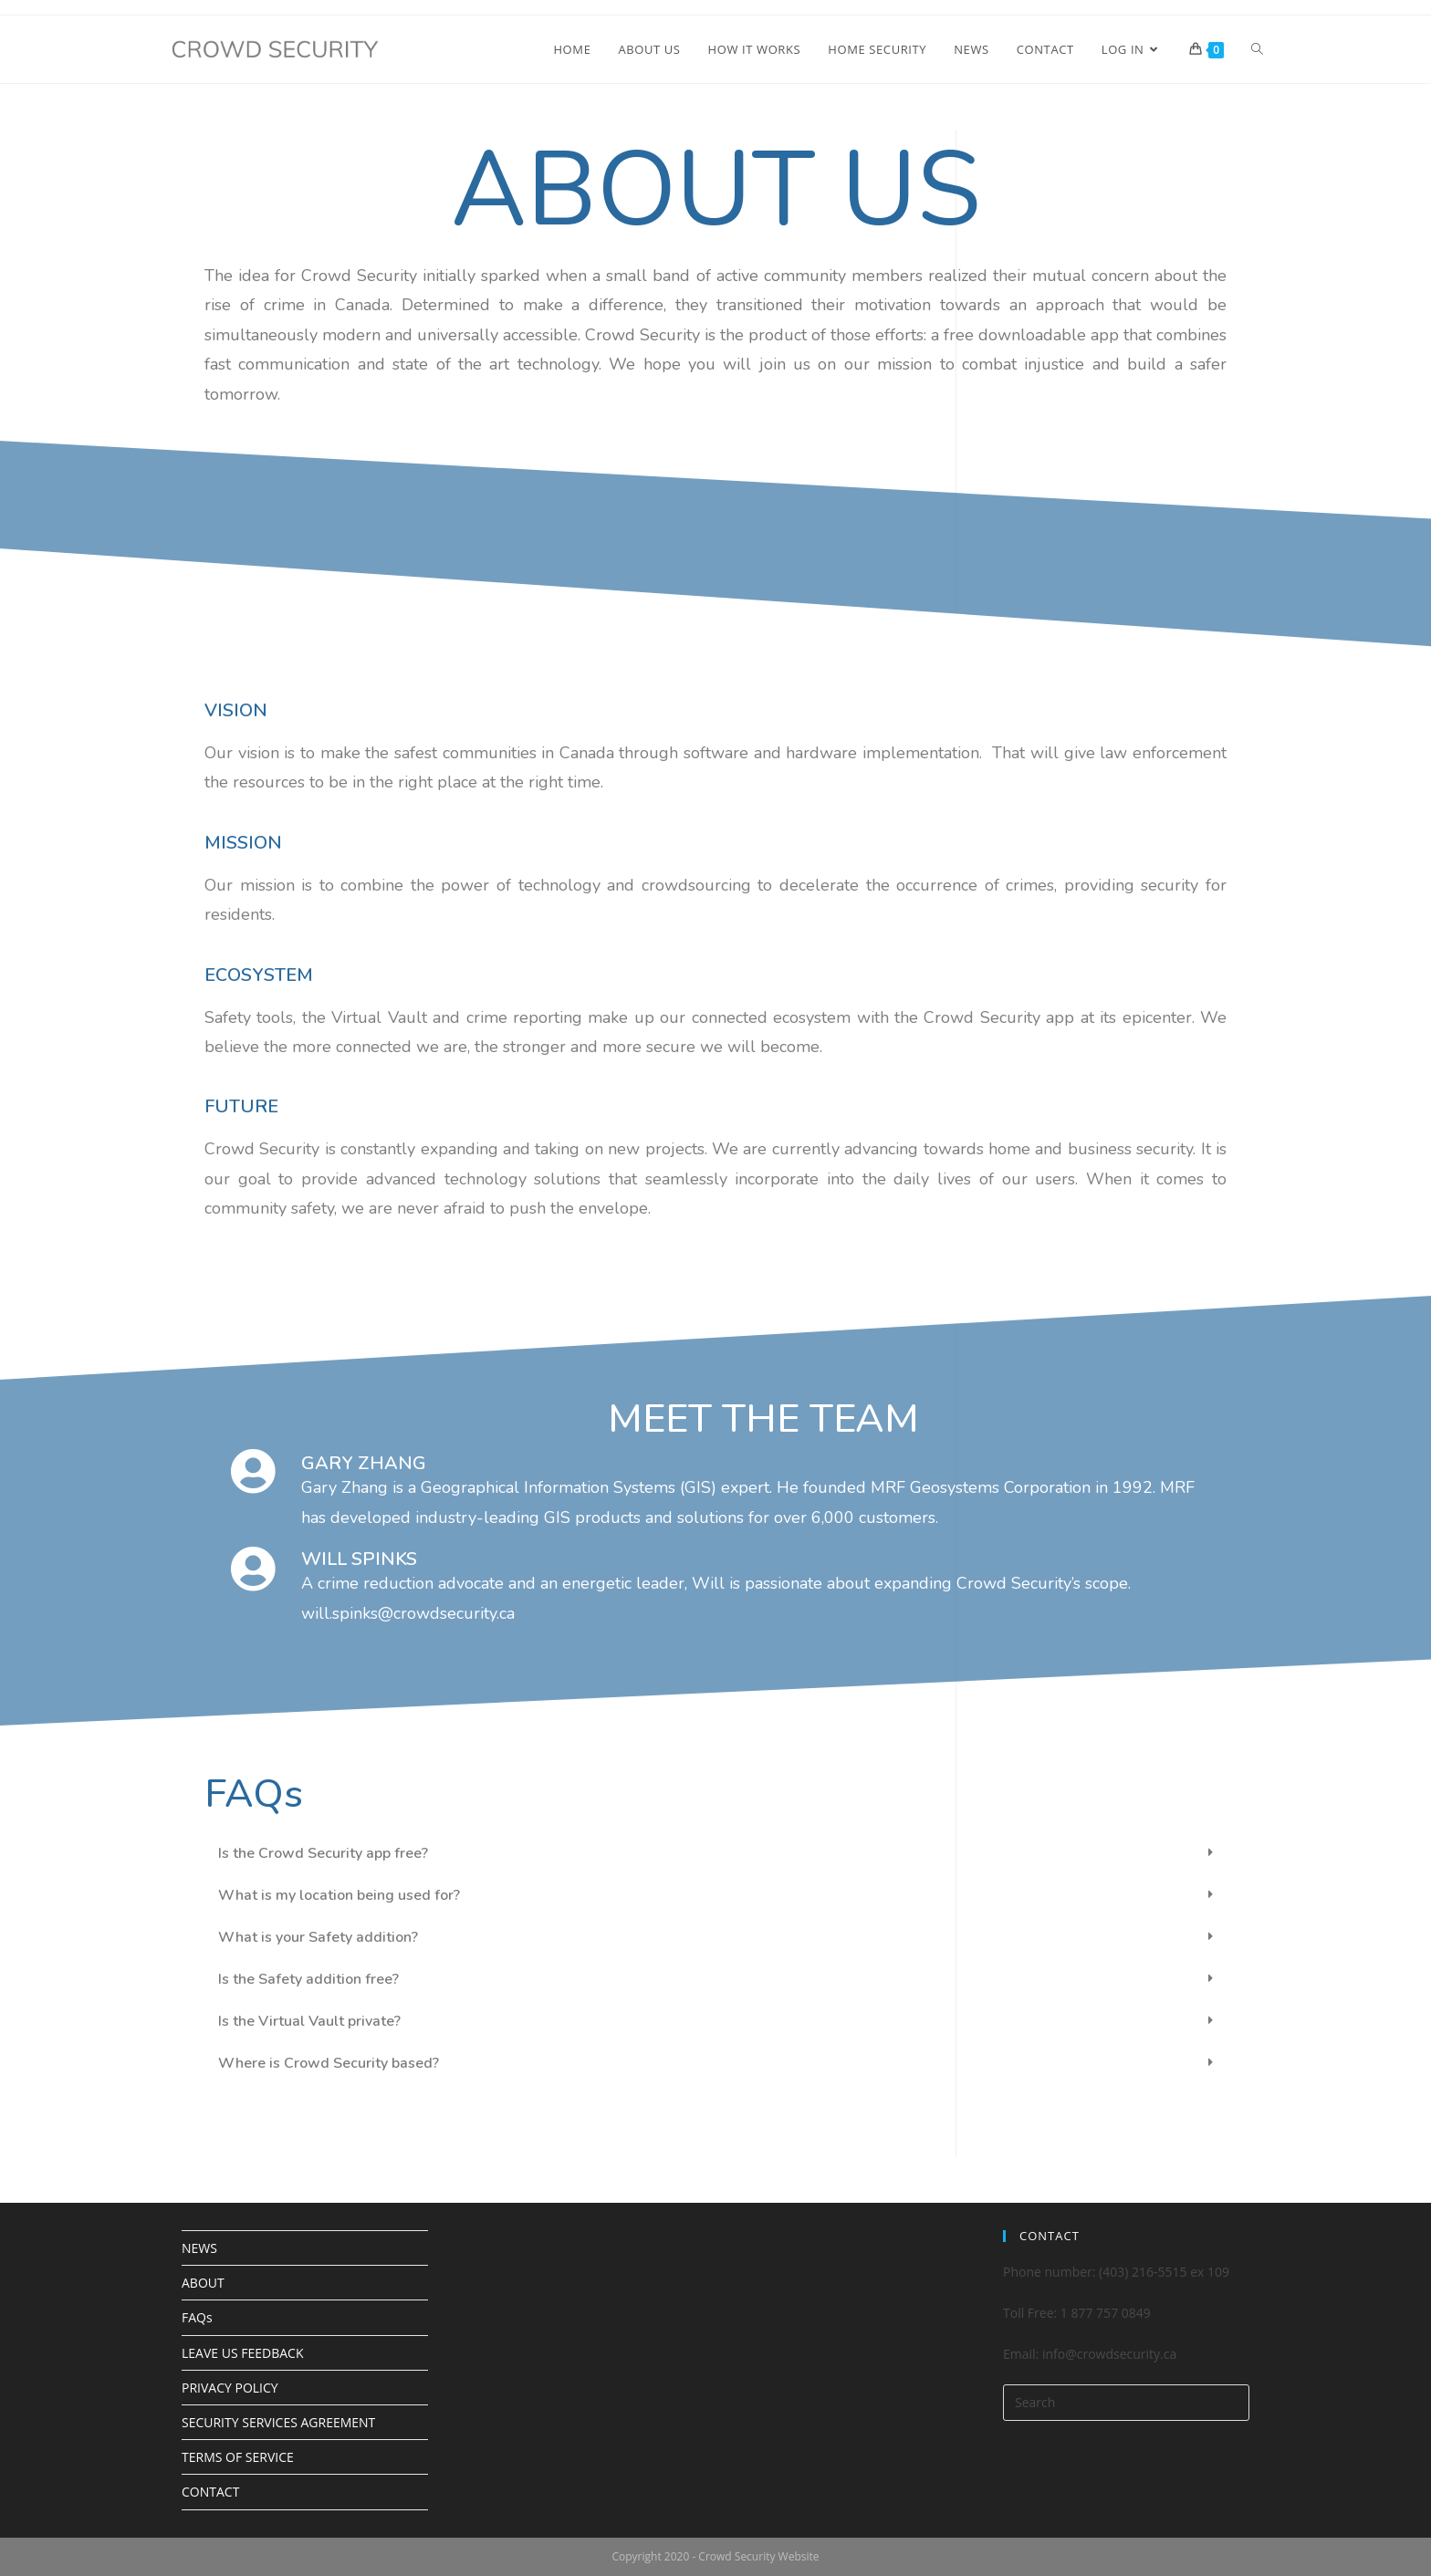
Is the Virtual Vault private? (309, 2021)
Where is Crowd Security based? (328, 2063)
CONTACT (210, 2491)
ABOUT (203, 2282)
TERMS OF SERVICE (238, 2457)
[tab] (715, 1853)
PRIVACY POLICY (230, 2387)
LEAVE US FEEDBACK (242, 2353)
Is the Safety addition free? (308, 1979)
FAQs (197, 2317)
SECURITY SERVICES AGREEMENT (278, 2422)
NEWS (199, 2248)
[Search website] (1257, 49)
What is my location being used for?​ (339, 1895)
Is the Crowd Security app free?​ (323, 1853)
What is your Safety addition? (318, 1937)
